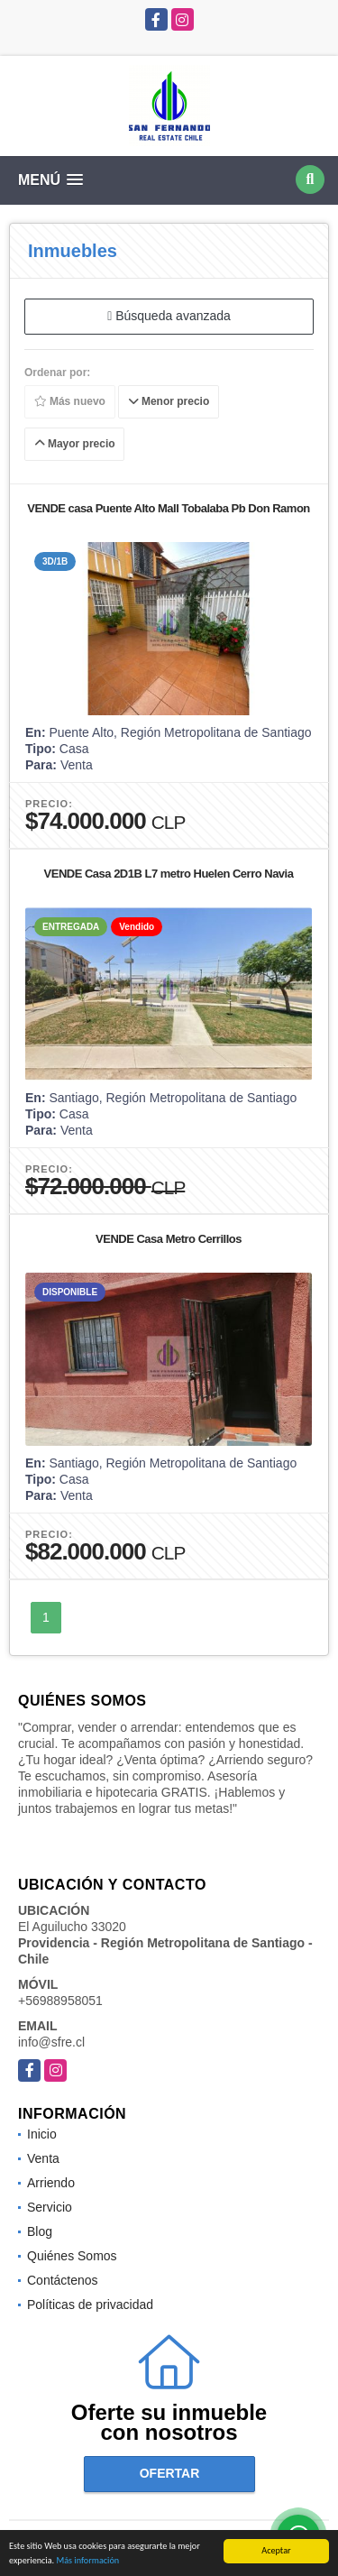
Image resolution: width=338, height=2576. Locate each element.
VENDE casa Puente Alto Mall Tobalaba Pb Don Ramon (168, 508)
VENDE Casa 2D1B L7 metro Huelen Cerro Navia (169, 873)
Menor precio (169, 401)
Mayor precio (74, 443)
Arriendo (51, 2183)
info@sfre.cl (51, 2042)
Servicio (49, 2207)
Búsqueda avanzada (169, 315)
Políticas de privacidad (90, 2304)
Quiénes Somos (72, 2256)
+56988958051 (60, 2000)
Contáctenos (62, 2280)
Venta (43, 2158)
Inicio (42, 2134)
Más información (87, 2561)
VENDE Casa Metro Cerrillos (169, 1239)
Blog (39, 2231)
